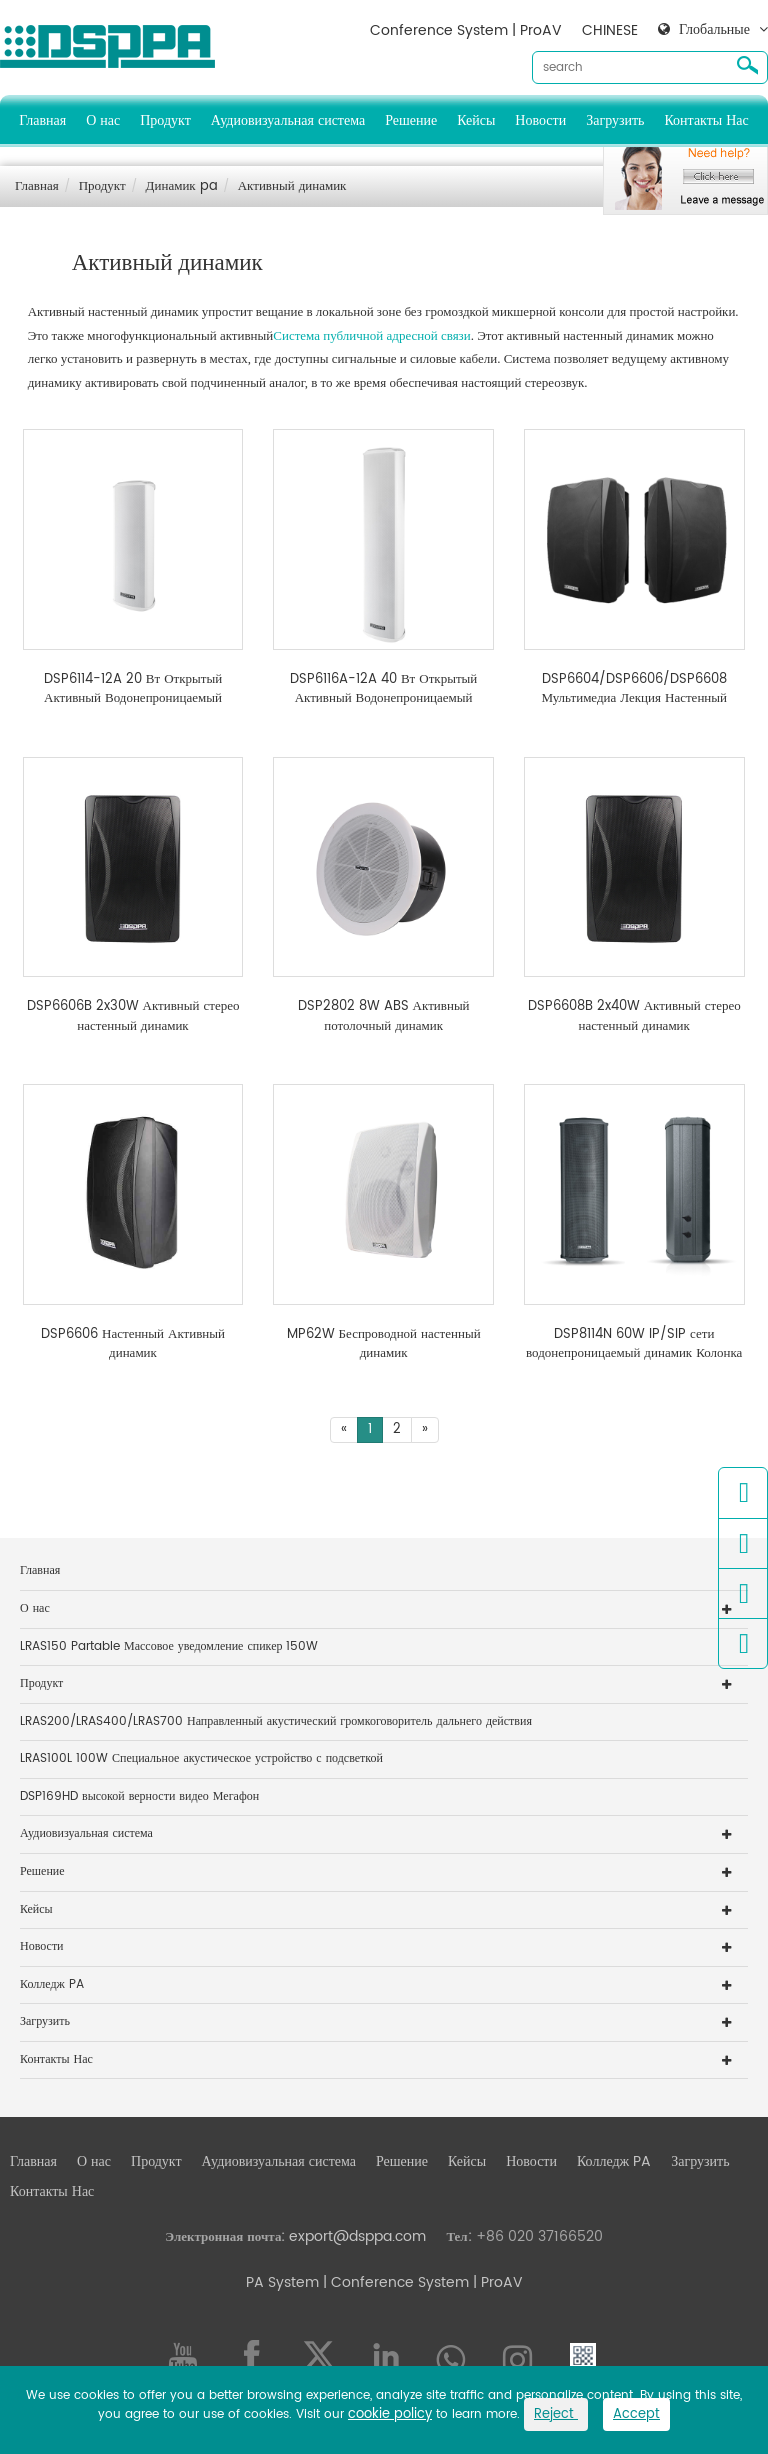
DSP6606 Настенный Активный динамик (133, 1344)
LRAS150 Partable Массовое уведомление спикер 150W (169, 1646)
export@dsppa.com (357, 2236)
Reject (556, 2414)
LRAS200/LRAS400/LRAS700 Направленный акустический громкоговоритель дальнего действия (276, 1721)
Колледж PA (52, 1984)
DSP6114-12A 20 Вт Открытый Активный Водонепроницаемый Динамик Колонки (133, 689)
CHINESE (610, 30)
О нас (103, 120)
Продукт (165, 120)
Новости (540, 120)
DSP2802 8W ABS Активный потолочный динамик (384, 1016)
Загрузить (615, 120)
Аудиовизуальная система (288, 120)
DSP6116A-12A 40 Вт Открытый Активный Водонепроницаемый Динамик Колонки (383, 689)
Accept (636, 2414)
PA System (282, 2282)
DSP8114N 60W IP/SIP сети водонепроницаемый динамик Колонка (634, 1344)
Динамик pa (182, 186)
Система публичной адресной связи (371, 335)
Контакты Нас (706, 120)
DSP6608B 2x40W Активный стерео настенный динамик (634, 1016)
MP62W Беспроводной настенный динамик (384, 1344)
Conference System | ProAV (466, 30)
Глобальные (714, 30)
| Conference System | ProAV (421, 2282)
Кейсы (476, 120)
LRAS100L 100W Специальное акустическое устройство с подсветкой (201, 1758)
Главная (42, 120)
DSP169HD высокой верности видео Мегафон (139, 1796)
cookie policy (390, 2414)
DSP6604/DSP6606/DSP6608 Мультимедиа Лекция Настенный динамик (634, 689)
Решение (411, 120)
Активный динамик (292, 186)
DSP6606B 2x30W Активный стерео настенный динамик (133, 1016)
